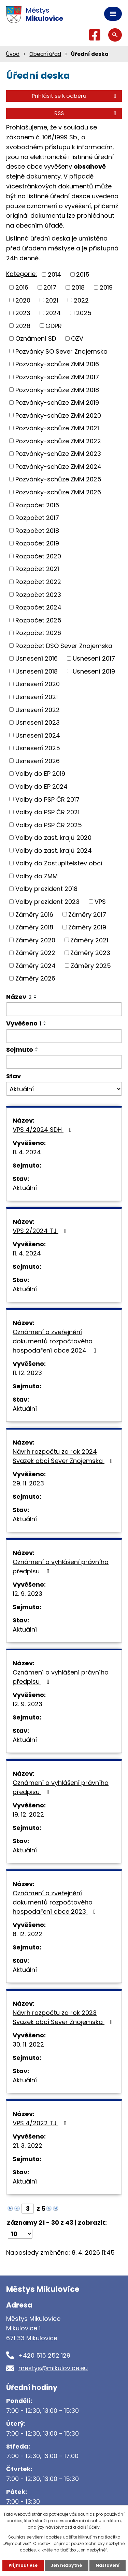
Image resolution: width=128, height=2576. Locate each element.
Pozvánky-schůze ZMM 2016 (57, 364)
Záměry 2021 (89, 940)
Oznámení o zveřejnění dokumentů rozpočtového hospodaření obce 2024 (56, 1341)
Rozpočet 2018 (37, 530)
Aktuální (25, 1188)
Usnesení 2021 (36, 697)
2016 (21, 287)
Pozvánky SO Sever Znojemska (61, 351)
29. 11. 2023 (28, 1483)
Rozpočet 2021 (37, 569)
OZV (77, 338)
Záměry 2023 (90, 952)
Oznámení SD (35, 338)
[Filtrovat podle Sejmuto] (64, 1062)
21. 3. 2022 (27, 2145)
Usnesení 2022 (37, 709)
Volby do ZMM (36, 875)
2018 (78, 287)
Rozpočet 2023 (38, 594)
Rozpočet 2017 (37, 517)
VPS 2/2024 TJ (41, 1231)
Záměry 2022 (35, 952)
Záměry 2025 (91, 965)
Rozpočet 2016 (37, 504)
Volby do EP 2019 (40, 773)
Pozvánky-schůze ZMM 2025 (58, 479)
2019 (106, 287)
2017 (49, 287)
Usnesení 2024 (37, 735)
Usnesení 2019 (94, 671)
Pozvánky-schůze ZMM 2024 (58, 466)
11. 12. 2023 (27, 1373)
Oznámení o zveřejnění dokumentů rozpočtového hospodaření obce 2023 (56, 1902)
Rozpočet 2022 (38, 581)
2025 (83, 313)
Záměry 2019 (87, 927)
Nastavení (107, 2565)
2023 (22, 313)
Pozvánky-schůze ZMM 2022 (58, 440)
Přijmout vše (23, 2565)
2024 (53, 313)
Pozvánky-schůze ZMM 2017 (57, 377)
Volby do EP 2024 (41, 786)
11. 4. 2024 (27, 1152)
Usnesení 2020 (37, 684)
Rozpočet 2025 (38, 620)
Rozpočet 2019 (37, 543)
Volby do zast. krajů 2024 (53, 850)
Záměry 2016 (34, 914)
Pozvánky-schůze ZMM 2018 (57, 389)
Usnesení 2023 (37, 722)
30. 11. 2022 (28, 2044)
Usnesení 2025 (37, 748)
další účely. (89, 2527)
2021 (51, 300)
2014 (54, 274)
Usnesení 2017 (94, 658)
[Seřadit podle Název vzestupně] (35, 995)
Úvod (12, 54)
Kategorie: (21, 273)
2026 (22, 325)
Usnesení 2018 (36, 671)
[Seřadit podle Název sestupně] (35, 998)
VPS (100, 901)
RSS (86, 113)
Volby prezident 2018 (46, 888)
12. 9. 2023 (27, 1593)
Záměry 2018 (34, 927)
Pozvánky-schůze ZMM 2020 (58, 415)
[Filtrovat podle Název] (64, 1009)
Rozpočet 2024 (38, 607)
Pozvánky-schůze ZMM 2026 (58, 492)
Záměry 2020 (35, 940)
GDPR (53, 325)
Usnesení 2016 (36, 658)
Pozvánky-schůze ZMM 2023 (58, 453)
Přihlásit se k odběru (75, 96)
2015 (82, 274)
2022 (81, 300)
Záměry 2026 (35, 978)
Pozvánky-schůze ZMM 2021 (57, 428)
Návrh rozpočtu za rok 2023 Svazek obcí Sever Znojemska (64, 2017)
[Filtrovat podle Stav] (64, 1089)
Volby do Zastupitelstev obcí (58, 863)
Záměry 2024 (35, 965)
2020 (22, 300)
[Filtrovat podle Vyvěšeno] (64, 1036)
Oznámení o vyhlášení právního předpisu (61, 1566)
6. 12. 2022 (27, 1934)
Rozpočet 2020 (38, 556)
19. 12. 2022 (28, 1814)
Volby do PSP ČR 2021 (47, 812)
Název (19, 996)
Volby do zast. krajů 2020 (53, 837)
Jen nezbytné (66, 2565)
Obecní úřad (45, 54)
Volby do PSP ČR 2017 (47, 799)
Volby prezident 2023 (47, 901)
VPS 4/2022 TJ (41, 2123)
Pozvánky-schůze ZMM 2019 (57, 402)
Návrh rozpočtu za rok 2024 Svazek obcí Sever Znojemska (64, 1456)
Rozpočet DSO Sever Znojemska (63, 645)
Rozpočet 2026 (38, 633)
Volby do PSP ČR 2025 (48, 824)
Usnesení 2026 (37, 760)
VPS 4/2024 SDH (43, 1129)
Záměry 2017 (87, 914)
